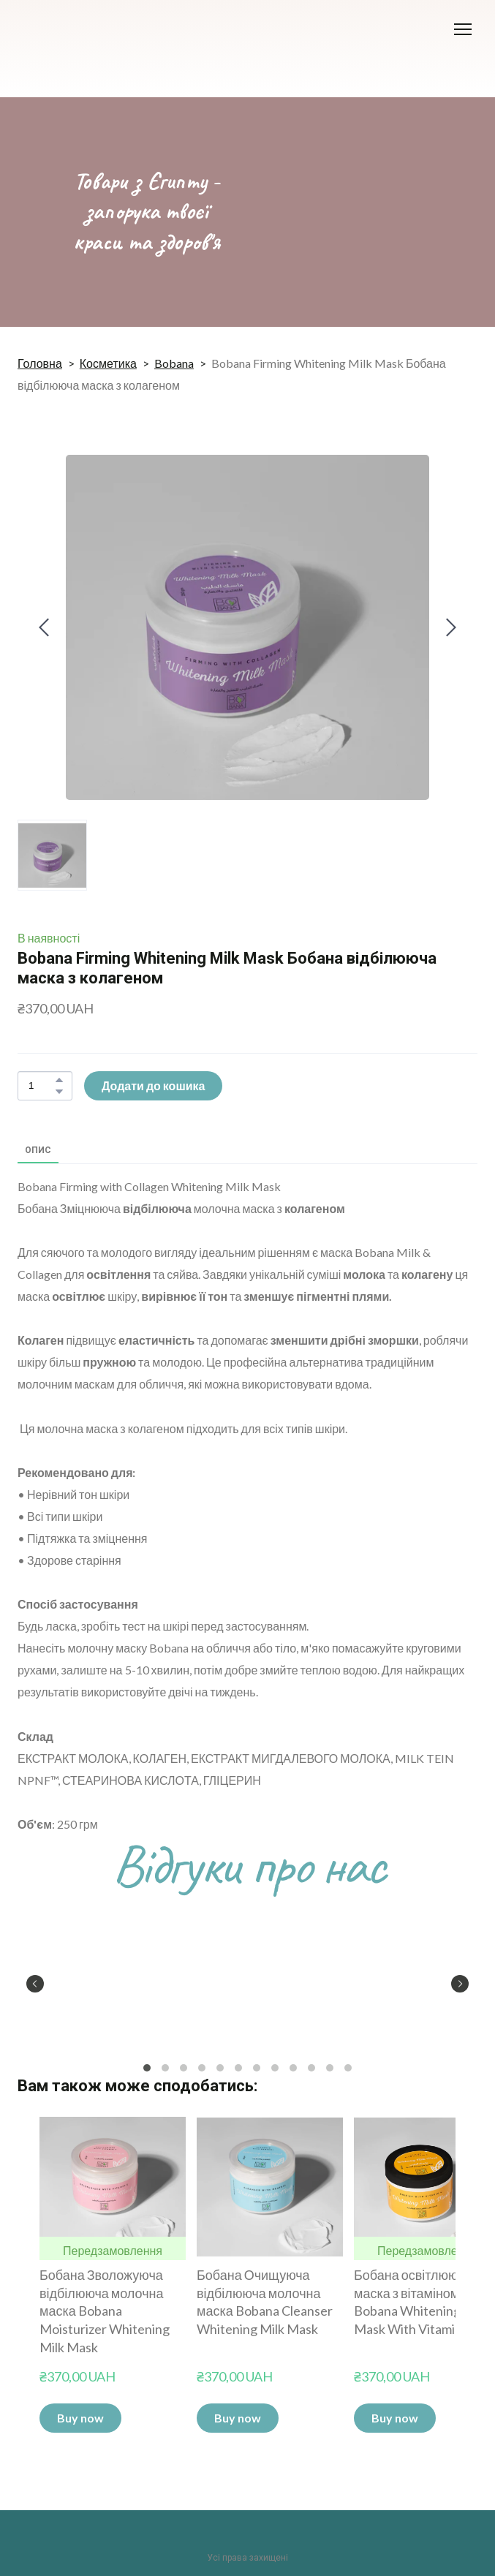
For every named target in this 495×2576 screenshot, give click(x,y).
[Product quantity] (41, 1086)
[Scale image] (91, 1981)
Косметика (108, 363)
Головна (40, 363)
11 (330, 2067)
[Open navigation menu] (462, 29)
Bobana (174, 363)
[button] (59, 1080)
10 (312, 2067)
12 (348, 2067)
